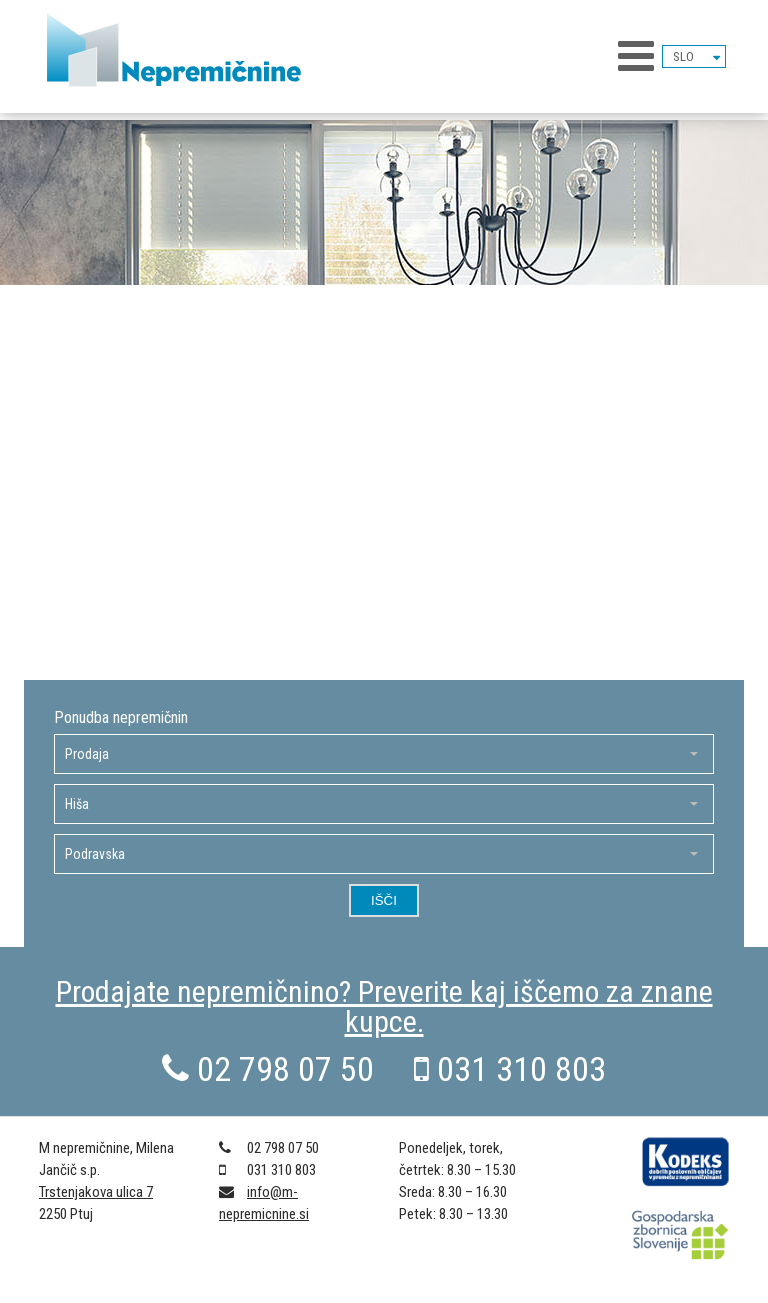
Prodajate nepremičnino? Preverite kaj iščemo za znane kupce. (384, 1006)
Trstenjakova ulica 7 (96, 1192)
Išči (384, 900)
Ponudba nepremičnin (121, 718)
